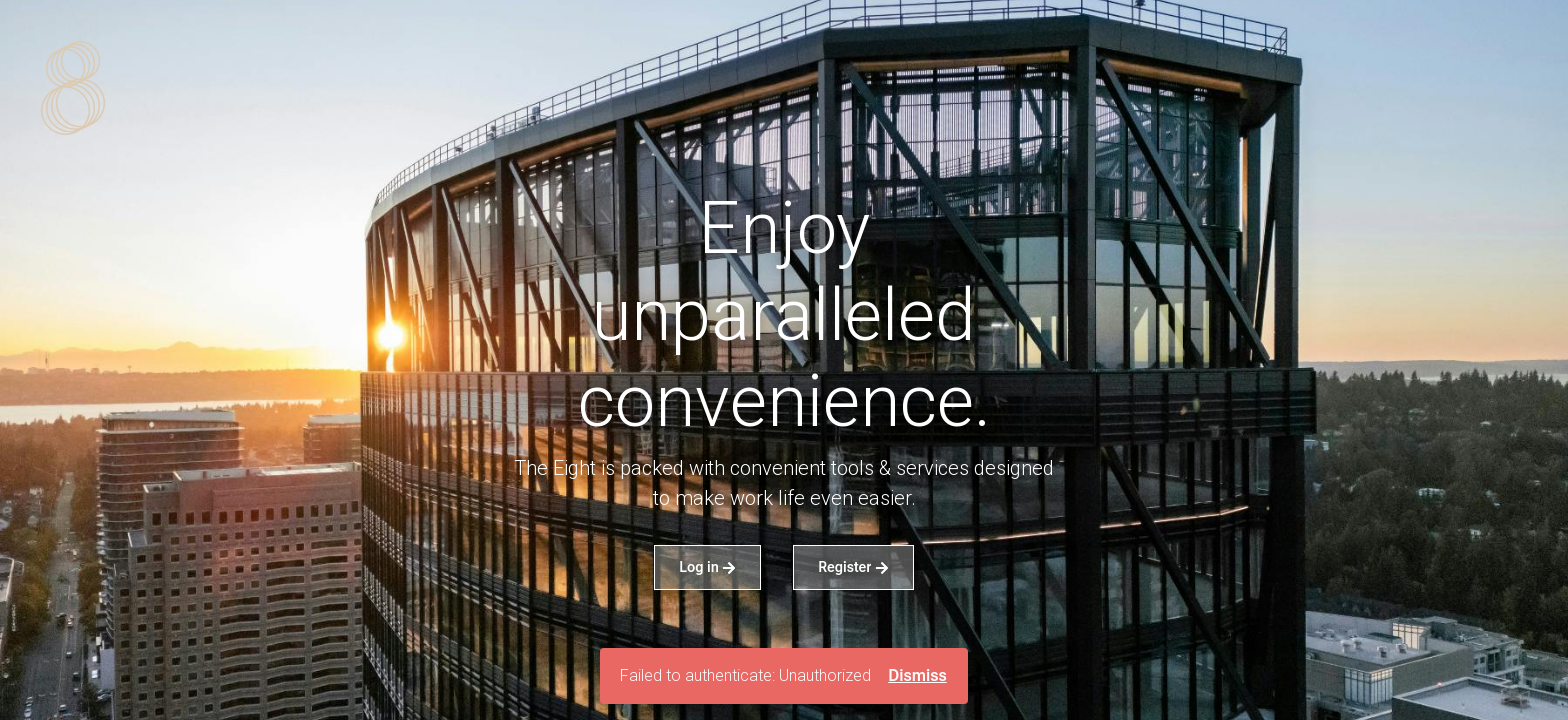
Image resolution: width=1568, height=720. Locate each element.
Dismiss (917, 675)
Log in (707, 567)
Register (853, 567)
